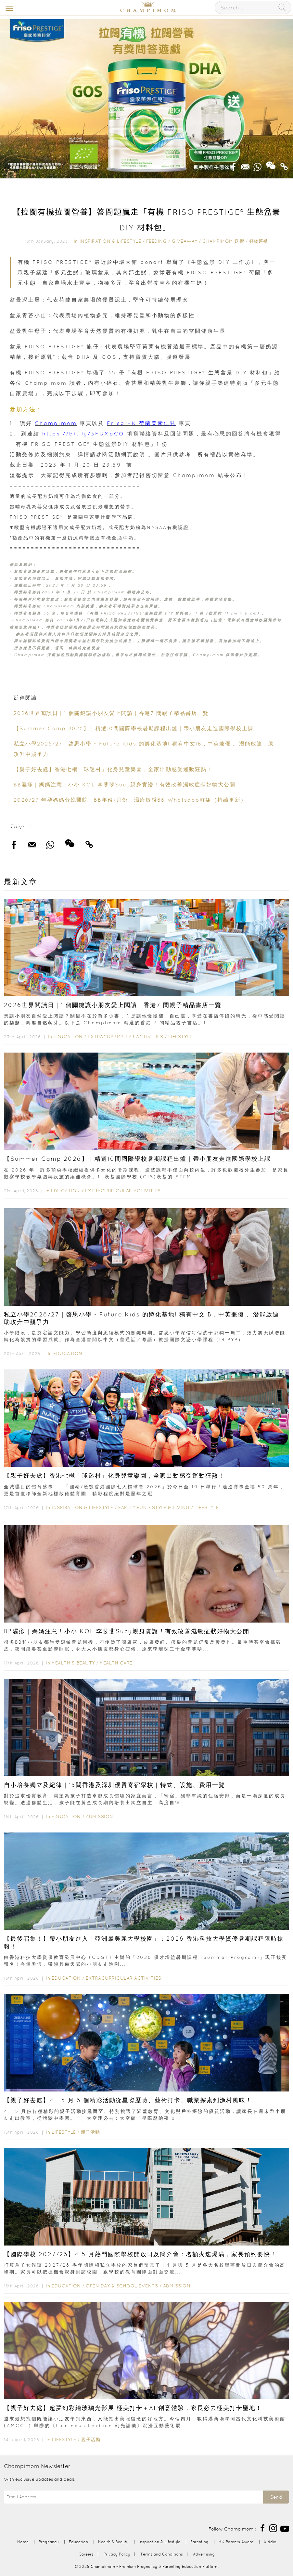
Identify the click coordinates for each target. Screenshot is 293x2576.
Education (68, 1036)
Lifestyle (180, 1036)
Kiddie (270, 2542)
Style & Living (171, 1507)
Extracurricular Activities (125, 1036)
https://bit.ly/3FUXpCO (83, 433)
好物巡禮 (258, 241)
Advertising (204, 2554)
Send (276, 2497)
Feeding (156, 241)
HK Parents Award (236, 2542)
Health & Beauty (73, 1662)
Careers (86, 2554)
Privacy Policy (117, 2554)
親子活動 (90, 2132)
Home (23, 2542)
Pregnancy (49, 2542)
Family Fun (132, 1507)
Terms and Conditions (161, 2554)
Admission (99, 1816)
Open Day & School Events (122, 2285)
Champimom (56, 423)
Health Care (116, 1662)
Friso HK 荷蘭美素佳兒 (141, 423)
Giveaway (184, 241)
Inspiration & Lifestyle (110, 241)
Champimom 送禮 (223, 241)
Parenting (199, 2542)
